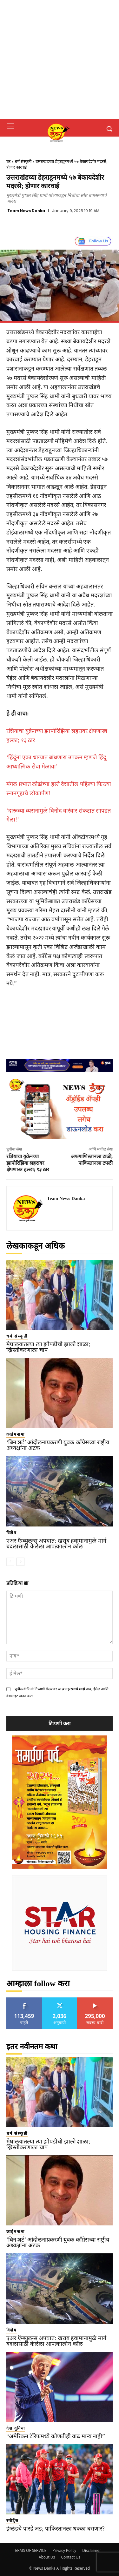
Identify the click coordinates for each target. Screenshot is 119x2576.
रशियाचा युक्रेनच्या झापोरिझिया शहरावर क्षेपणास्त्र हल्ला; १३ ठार (27, 1163)
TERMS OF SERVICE (29, 2550)
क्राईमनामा (15, 1434)
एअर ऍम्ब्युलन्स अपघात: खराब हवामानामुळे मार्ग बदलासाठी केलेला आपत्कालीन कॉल (56, 1544)
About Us (47, 2557)
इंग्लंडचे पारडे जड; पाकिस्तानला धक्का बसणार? (55, 2529)
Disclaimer (91, 2550)
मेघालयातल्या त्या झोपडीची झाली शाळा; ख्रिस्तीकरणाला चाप (48, 1347)
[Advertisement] (59, 59)
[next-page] (20, 1562)
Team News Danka (26, 211)
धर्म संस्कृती (23, 161)
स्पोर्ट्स (12, 2520)
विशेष (11, 1532)
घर (8, 161)
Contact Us (70, 2557)
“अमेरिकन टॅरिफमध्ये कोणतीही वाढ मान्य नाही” (55, 2436)
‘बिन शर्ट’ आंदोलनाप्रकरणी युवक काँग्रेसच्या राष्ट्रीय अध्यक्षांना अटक (57, 1445)
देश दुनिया (15, 2428)
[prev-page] (10, 1562)
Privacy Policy (64, 2550)
